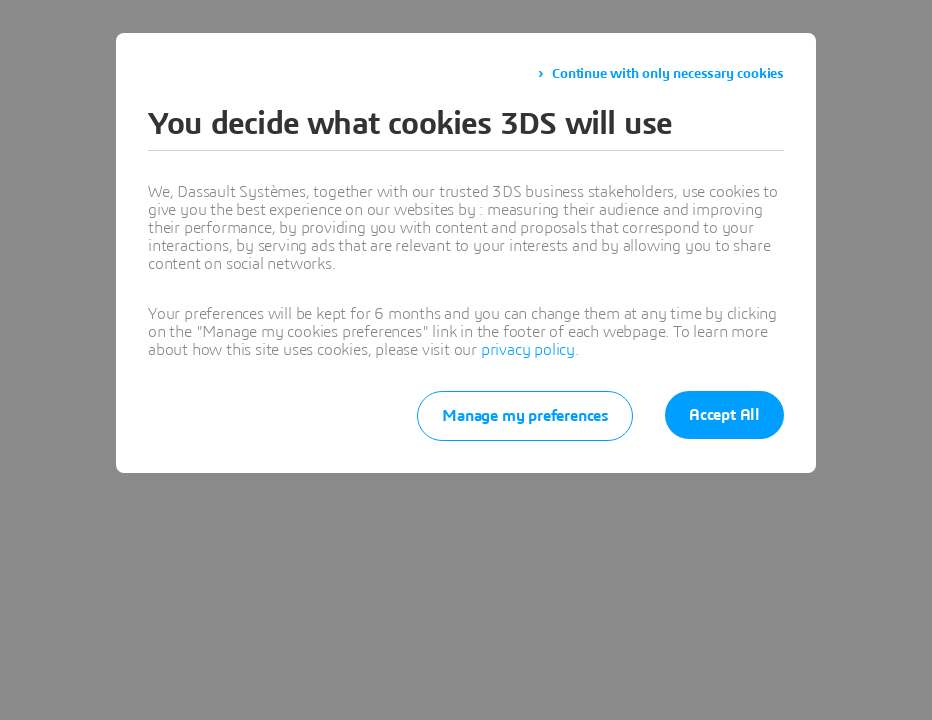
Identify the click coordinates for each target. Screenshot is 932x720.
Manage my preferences (525, 416)
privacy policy (528, 350)
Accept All (724, 415)
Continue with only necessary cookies (668, 74)
